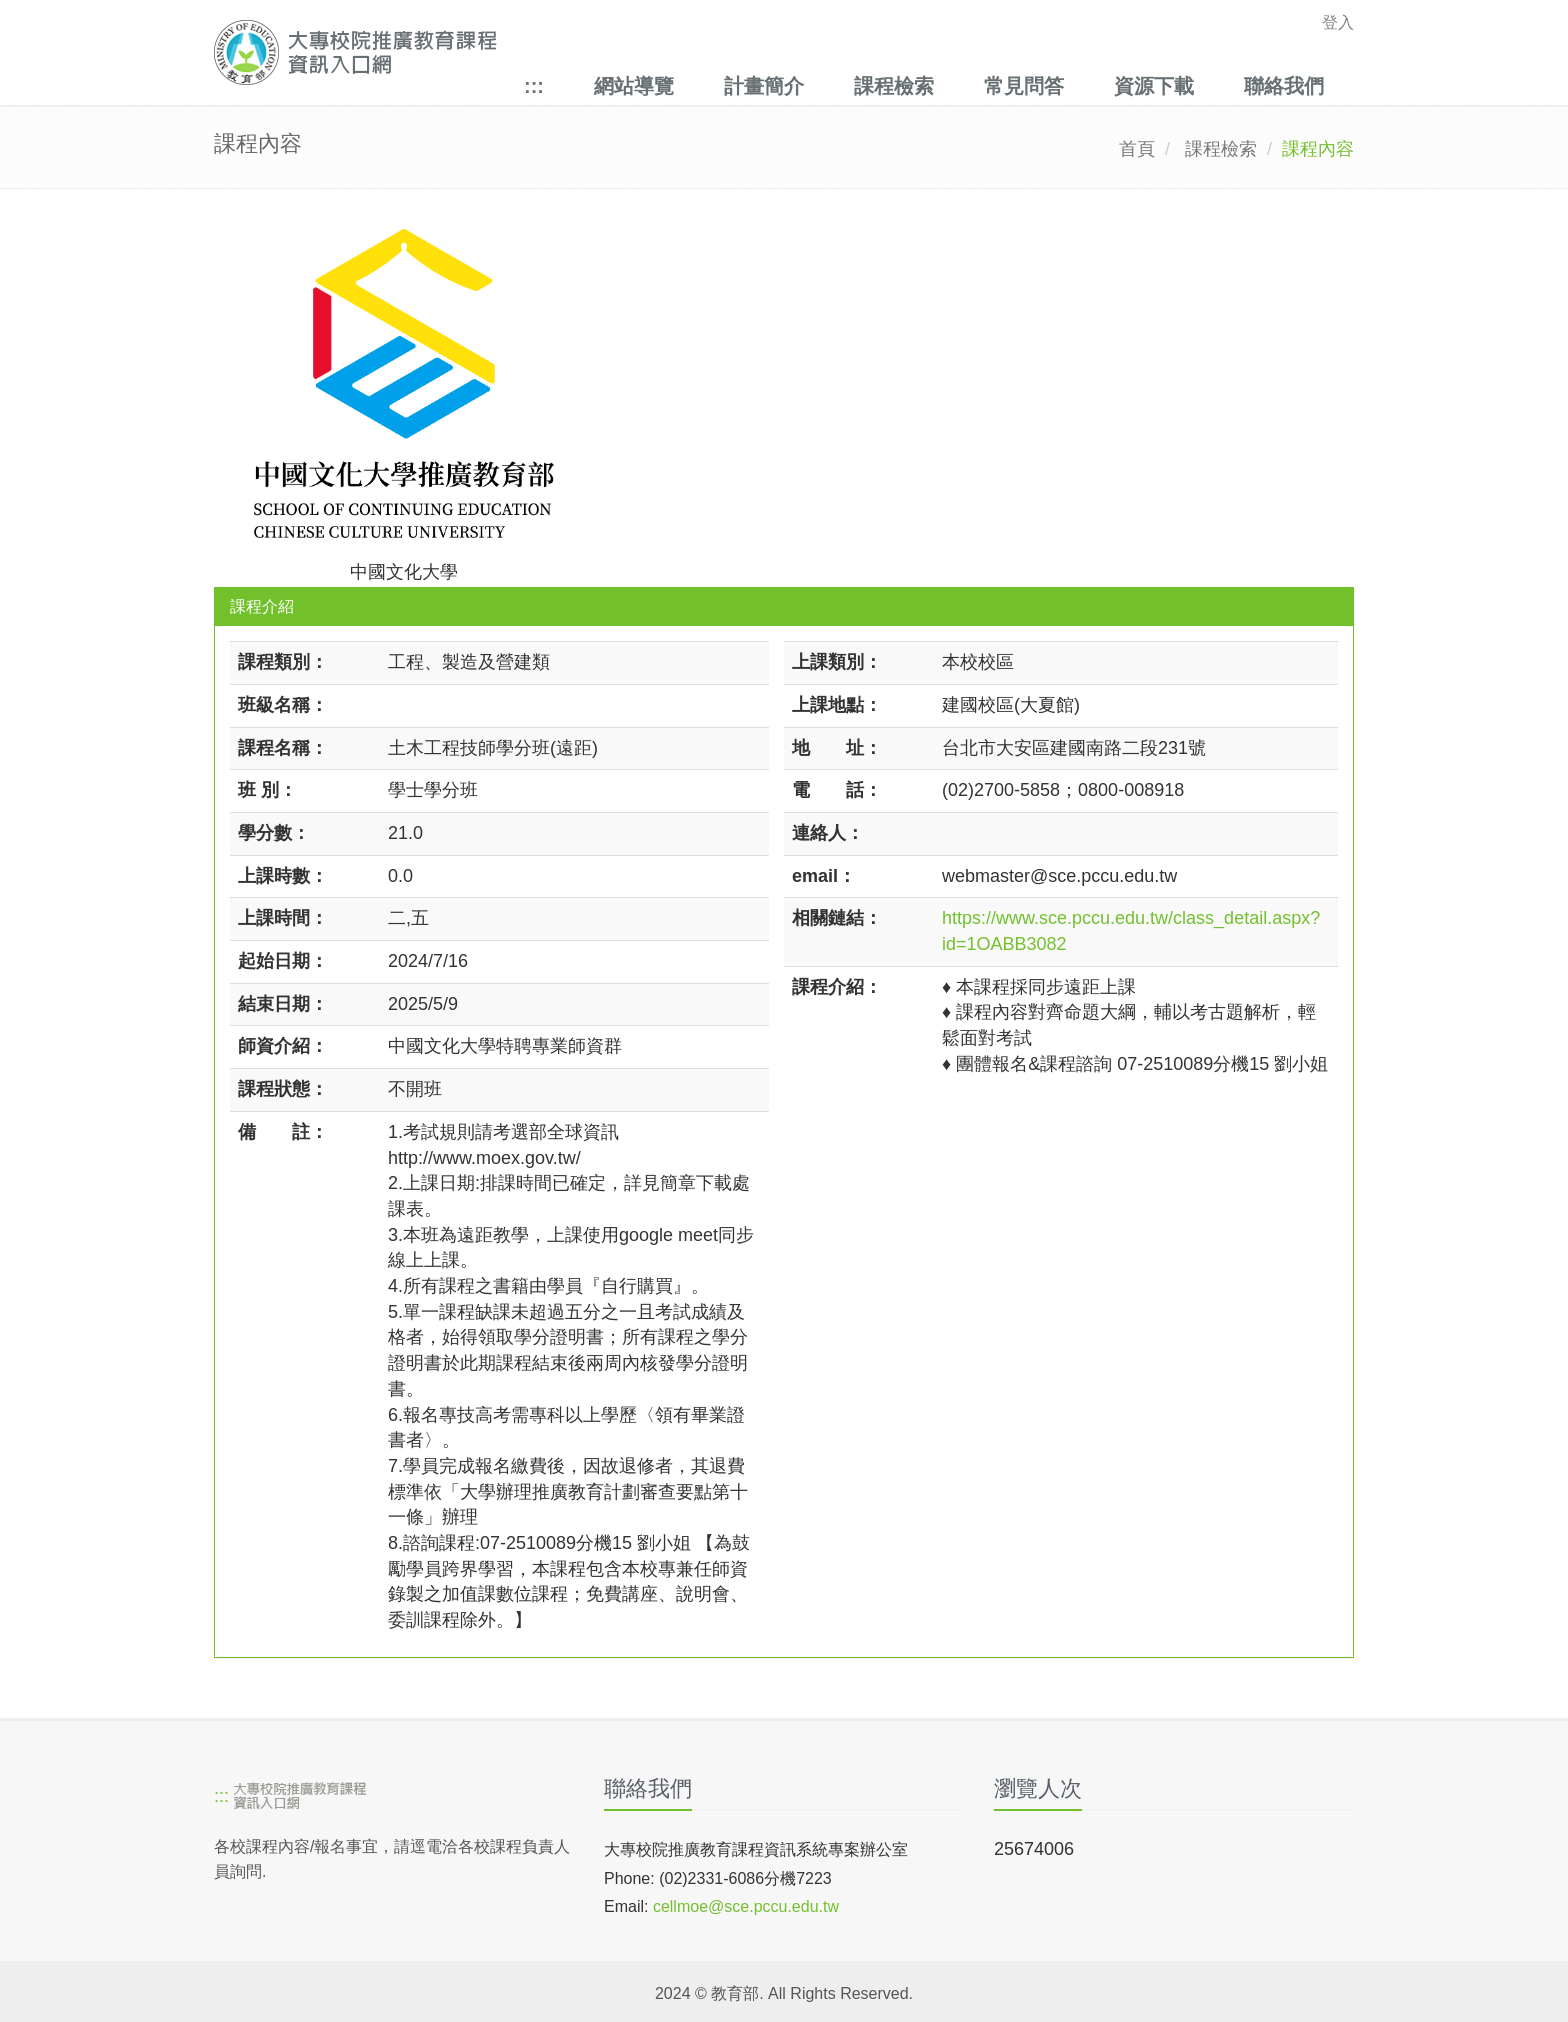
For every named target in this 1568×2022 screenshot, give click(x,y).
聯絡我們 (1284, 86)
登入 (1338, 22)
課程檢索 (894, 86)
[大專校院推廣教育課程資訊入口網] (673, 52)
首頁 (1137, 149)
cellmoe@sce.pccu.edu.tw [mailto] (746, 1906)
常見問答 (1024, 86)
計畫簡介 (764, 86)
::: (534, 86)
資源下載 (1154, 86)
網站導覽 (634, 86)
